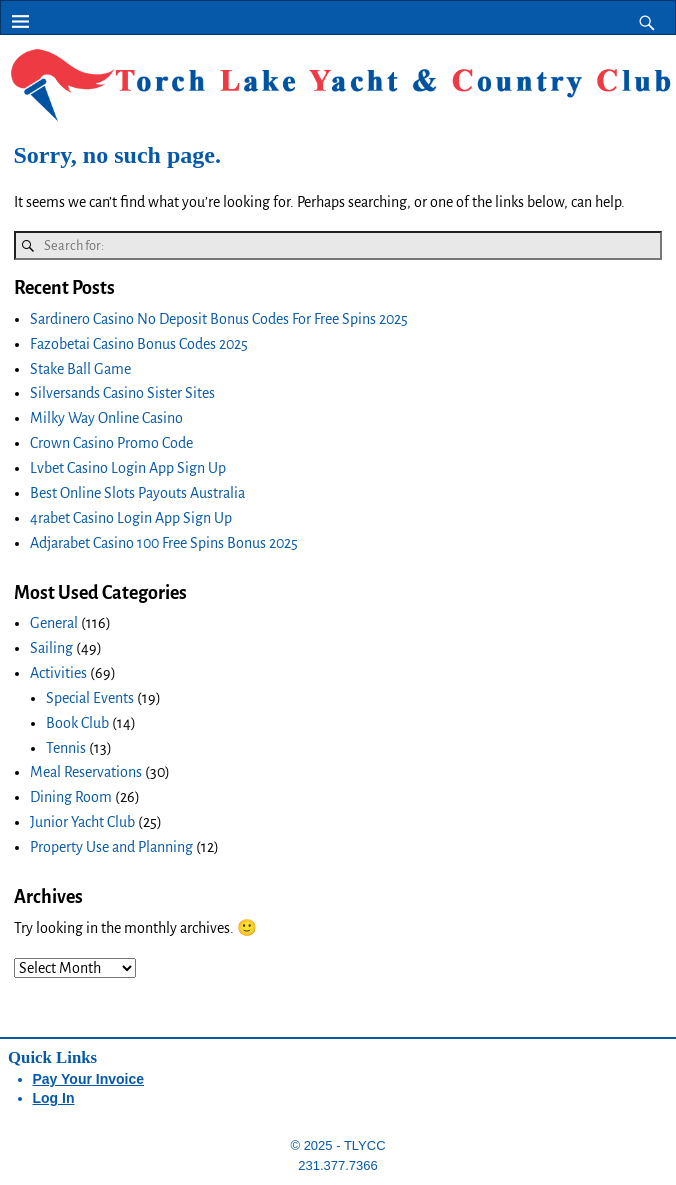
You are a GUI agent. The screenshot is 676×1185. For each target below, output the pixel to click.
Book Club (77, 723)
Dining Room (71, 797)
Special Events (90, 698)
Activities (58, 673)
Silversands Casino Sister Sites (122, 393)
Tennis (66, 748)
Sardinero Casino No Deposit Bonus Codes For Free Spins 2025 (219, 319)
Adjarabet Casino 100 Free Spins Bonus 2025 (164, 543)
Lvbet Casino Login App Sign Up (128, 468)
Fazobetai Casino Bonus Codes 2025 (139, 344)
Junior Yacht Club (82, 822)
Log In (54, 1098)
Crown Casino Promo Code (111, 443)
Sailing (51, 648)
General (54, 623)
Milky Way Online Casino (106, 418)
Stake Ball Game (80, 369)
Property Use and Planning (111, 847)
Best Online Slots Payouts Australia (137, 493)
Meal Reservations (86, 772)
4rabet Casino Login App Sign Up (131, 518)
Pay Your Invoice (89, 1079)
